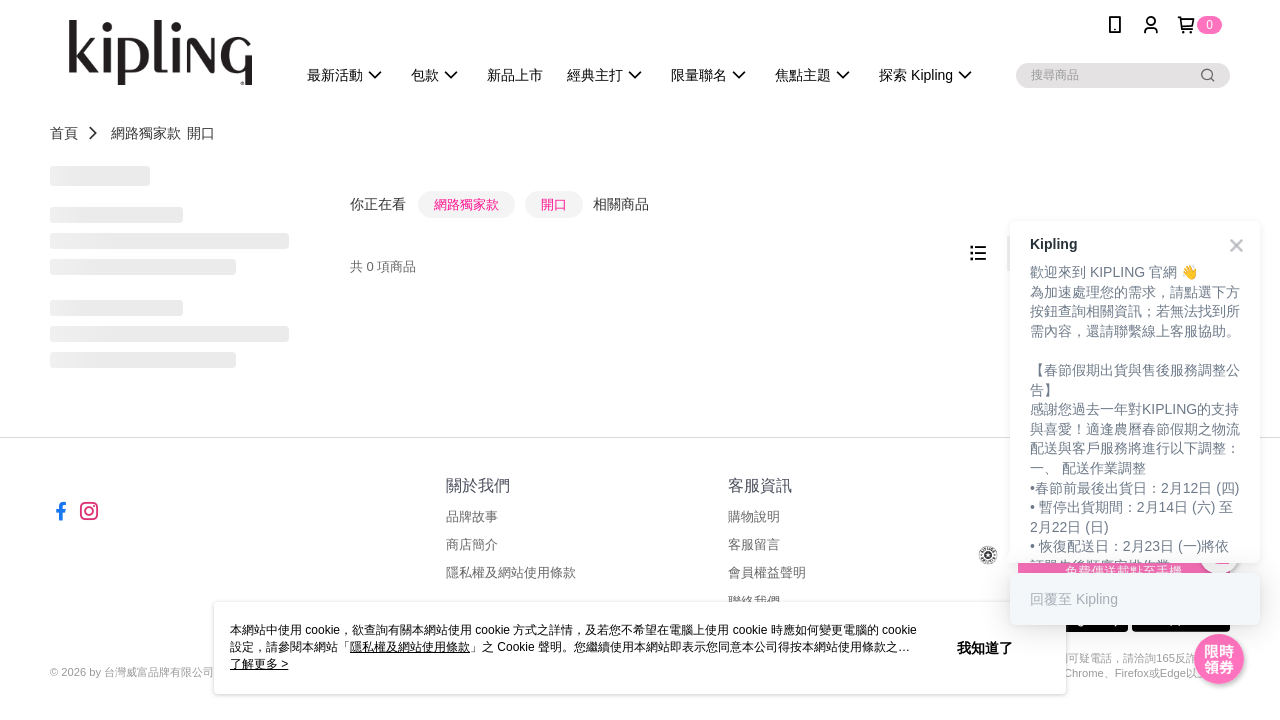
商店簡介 (472, 544)
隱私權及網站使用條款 (511, 572)
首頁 (64, 133)
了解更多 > (259, 664)
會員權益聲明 (767, 572)
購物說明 (754, 516)
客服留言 (754, 544)
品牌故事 (472, 516)
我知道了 (985, 648)
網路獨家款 (146, 133)
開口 (201, 133)
